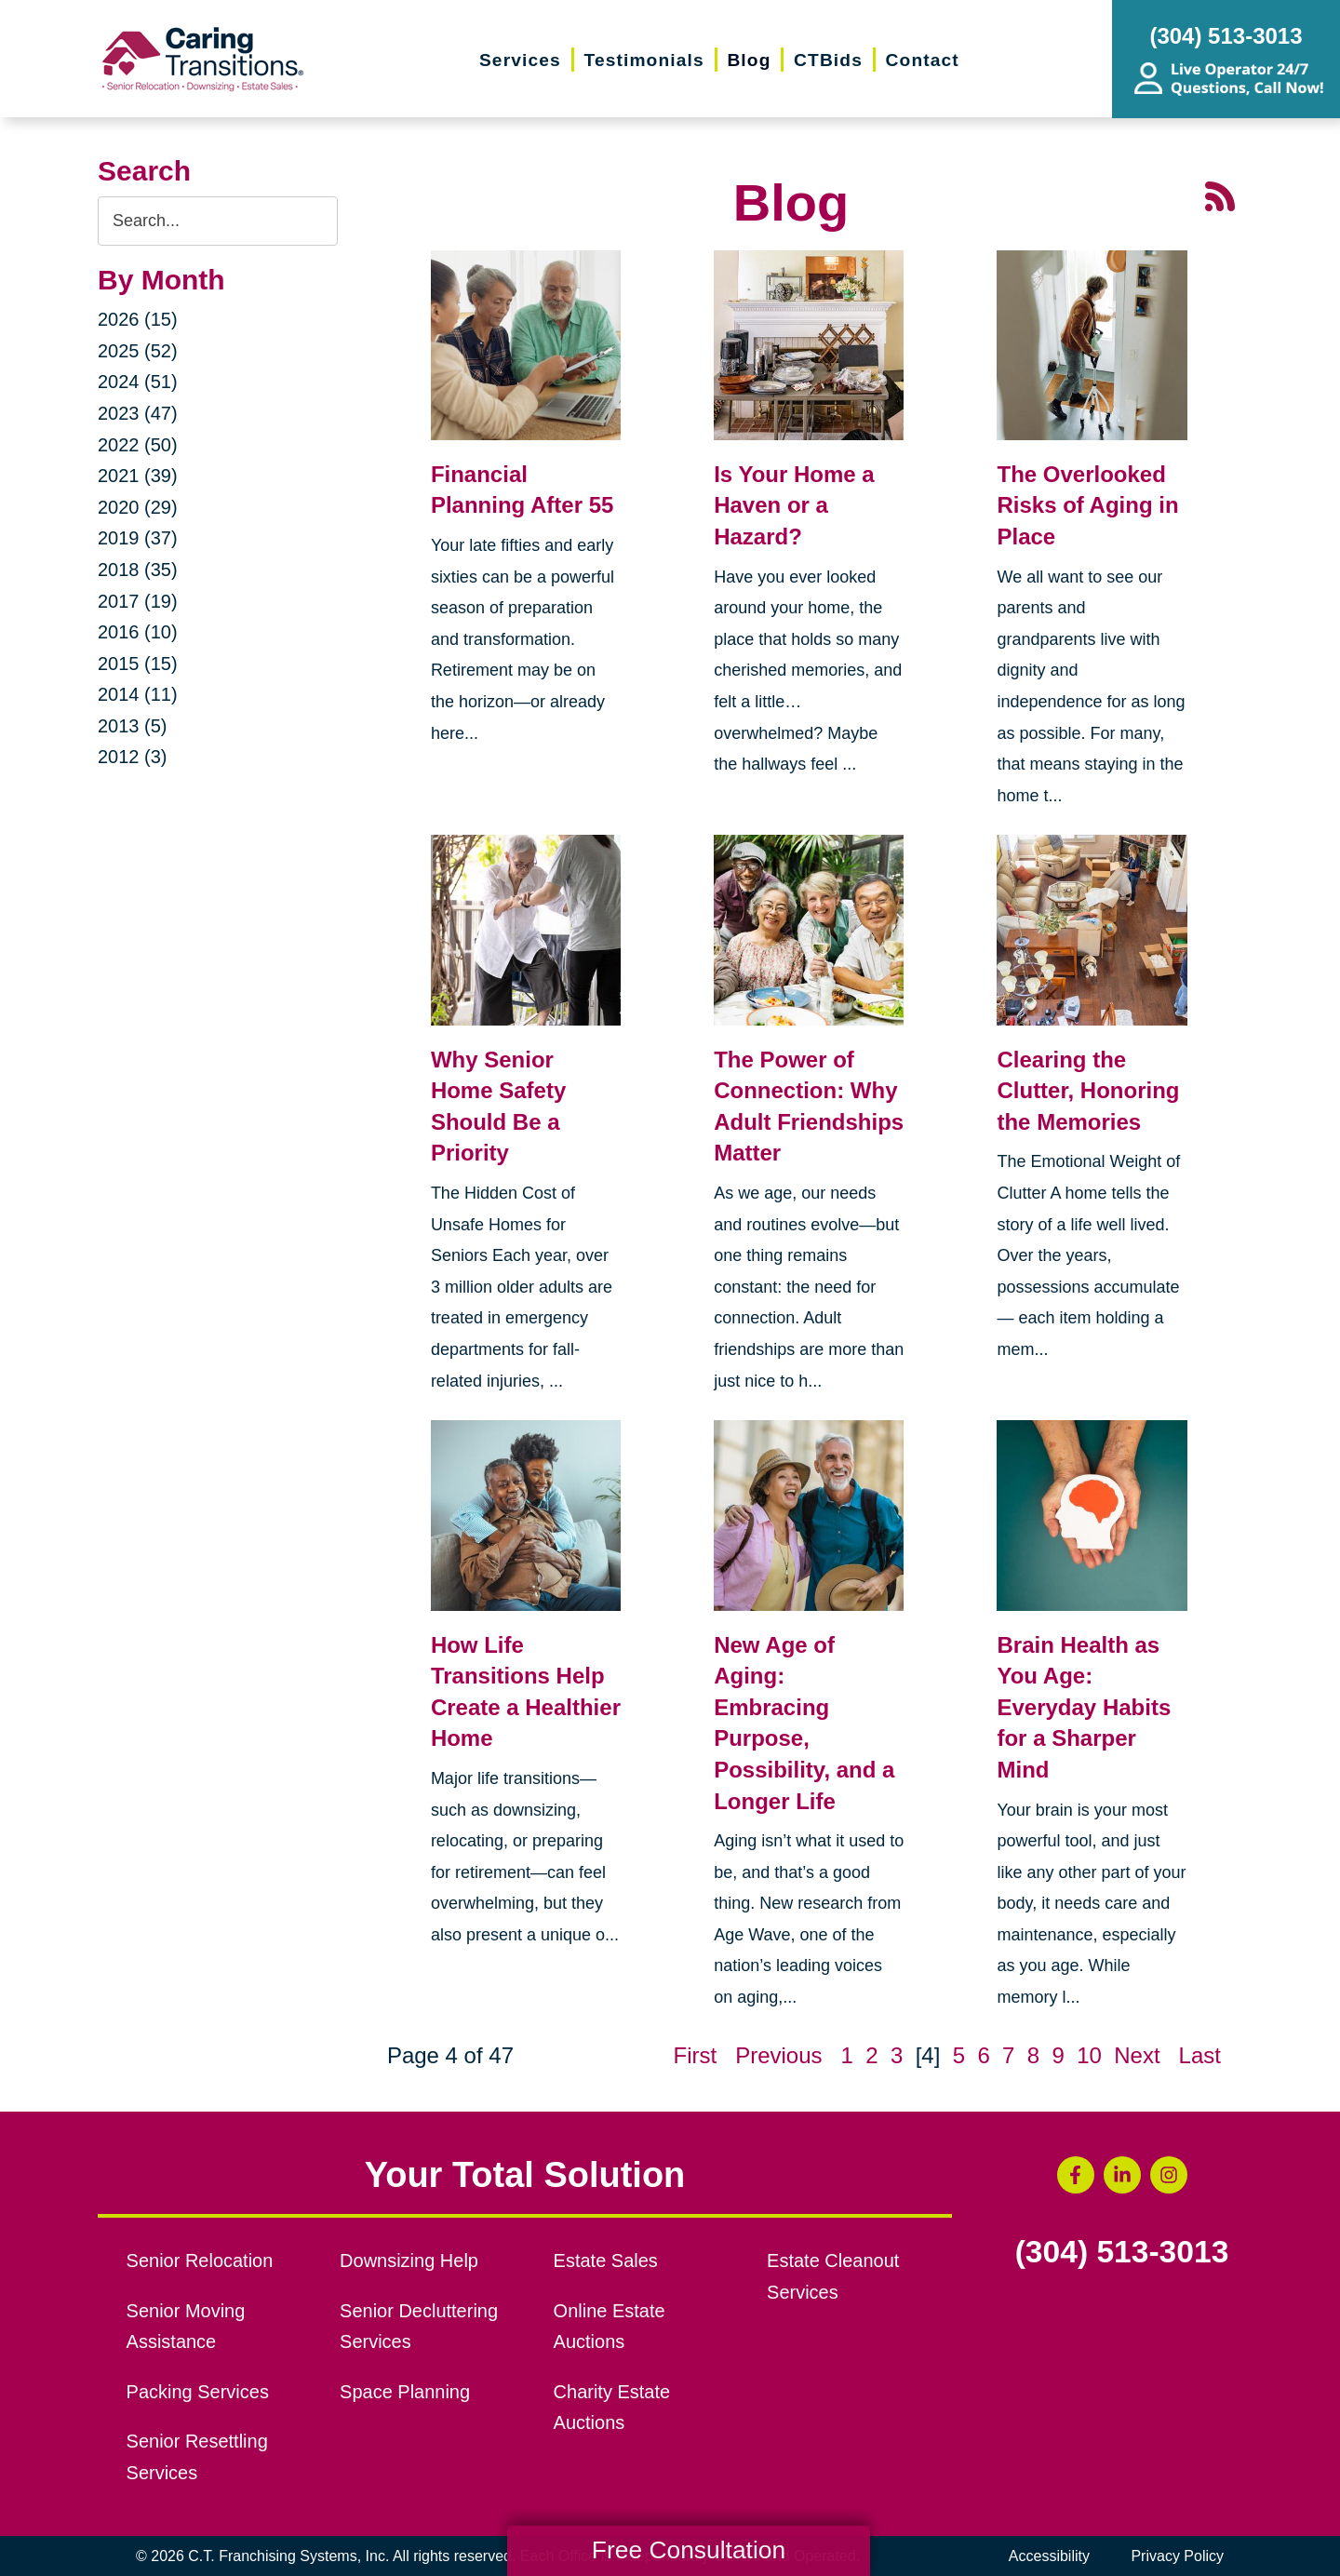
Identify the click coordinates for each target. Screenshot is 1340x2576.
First (695, 2055)
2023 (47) (138, 413)
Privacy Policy (1177, 2556)
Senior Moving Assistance (186, 2327)
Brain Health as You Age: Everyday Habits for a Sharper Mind (1084, 1707)
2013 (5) (133, 726)
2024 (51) (138, 381)
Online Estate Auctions (609, 2327)
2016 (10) (138, 632)
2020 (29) (138, 507)
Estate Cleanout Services (833, 2276)
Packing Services (198, 2391)
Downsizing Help (409, 2260)
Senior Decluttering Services (419, 2327)
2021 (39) (138, 475)
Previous (778, 2055)
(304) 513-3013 (1122, 2252)
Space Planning (405, 2391)
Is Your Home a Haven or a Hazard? (794, 505)
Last (1200, 2055)
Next (1136, 2055)
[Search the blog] (218, 221)
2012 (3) (133, 756)
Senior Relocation (200, 2260)
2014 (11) (138, 694)
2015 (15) (138, 663)
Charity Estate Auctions (612, 2407)
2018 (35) (138, 569)
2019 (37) (138, 538)
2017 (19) (138, 601)
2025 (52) (138, 351)
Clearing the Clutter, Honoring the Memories (1088, 1090)
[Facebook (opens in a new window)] (1075, 2175)
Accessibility (1049, 2556)
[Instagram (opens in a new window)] (1168, 2175)
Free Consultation (688, 2550)
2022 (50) (138, 445)
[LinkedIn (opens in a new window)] (1122, 2175)
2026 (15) (138, 319)
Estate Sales (606, 2260)
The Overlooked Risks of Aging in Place (1087, 505)
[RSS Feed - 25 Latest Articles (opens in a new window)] (1220, 194)
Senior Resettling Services (197, 2457)
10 (1089, 2055)
